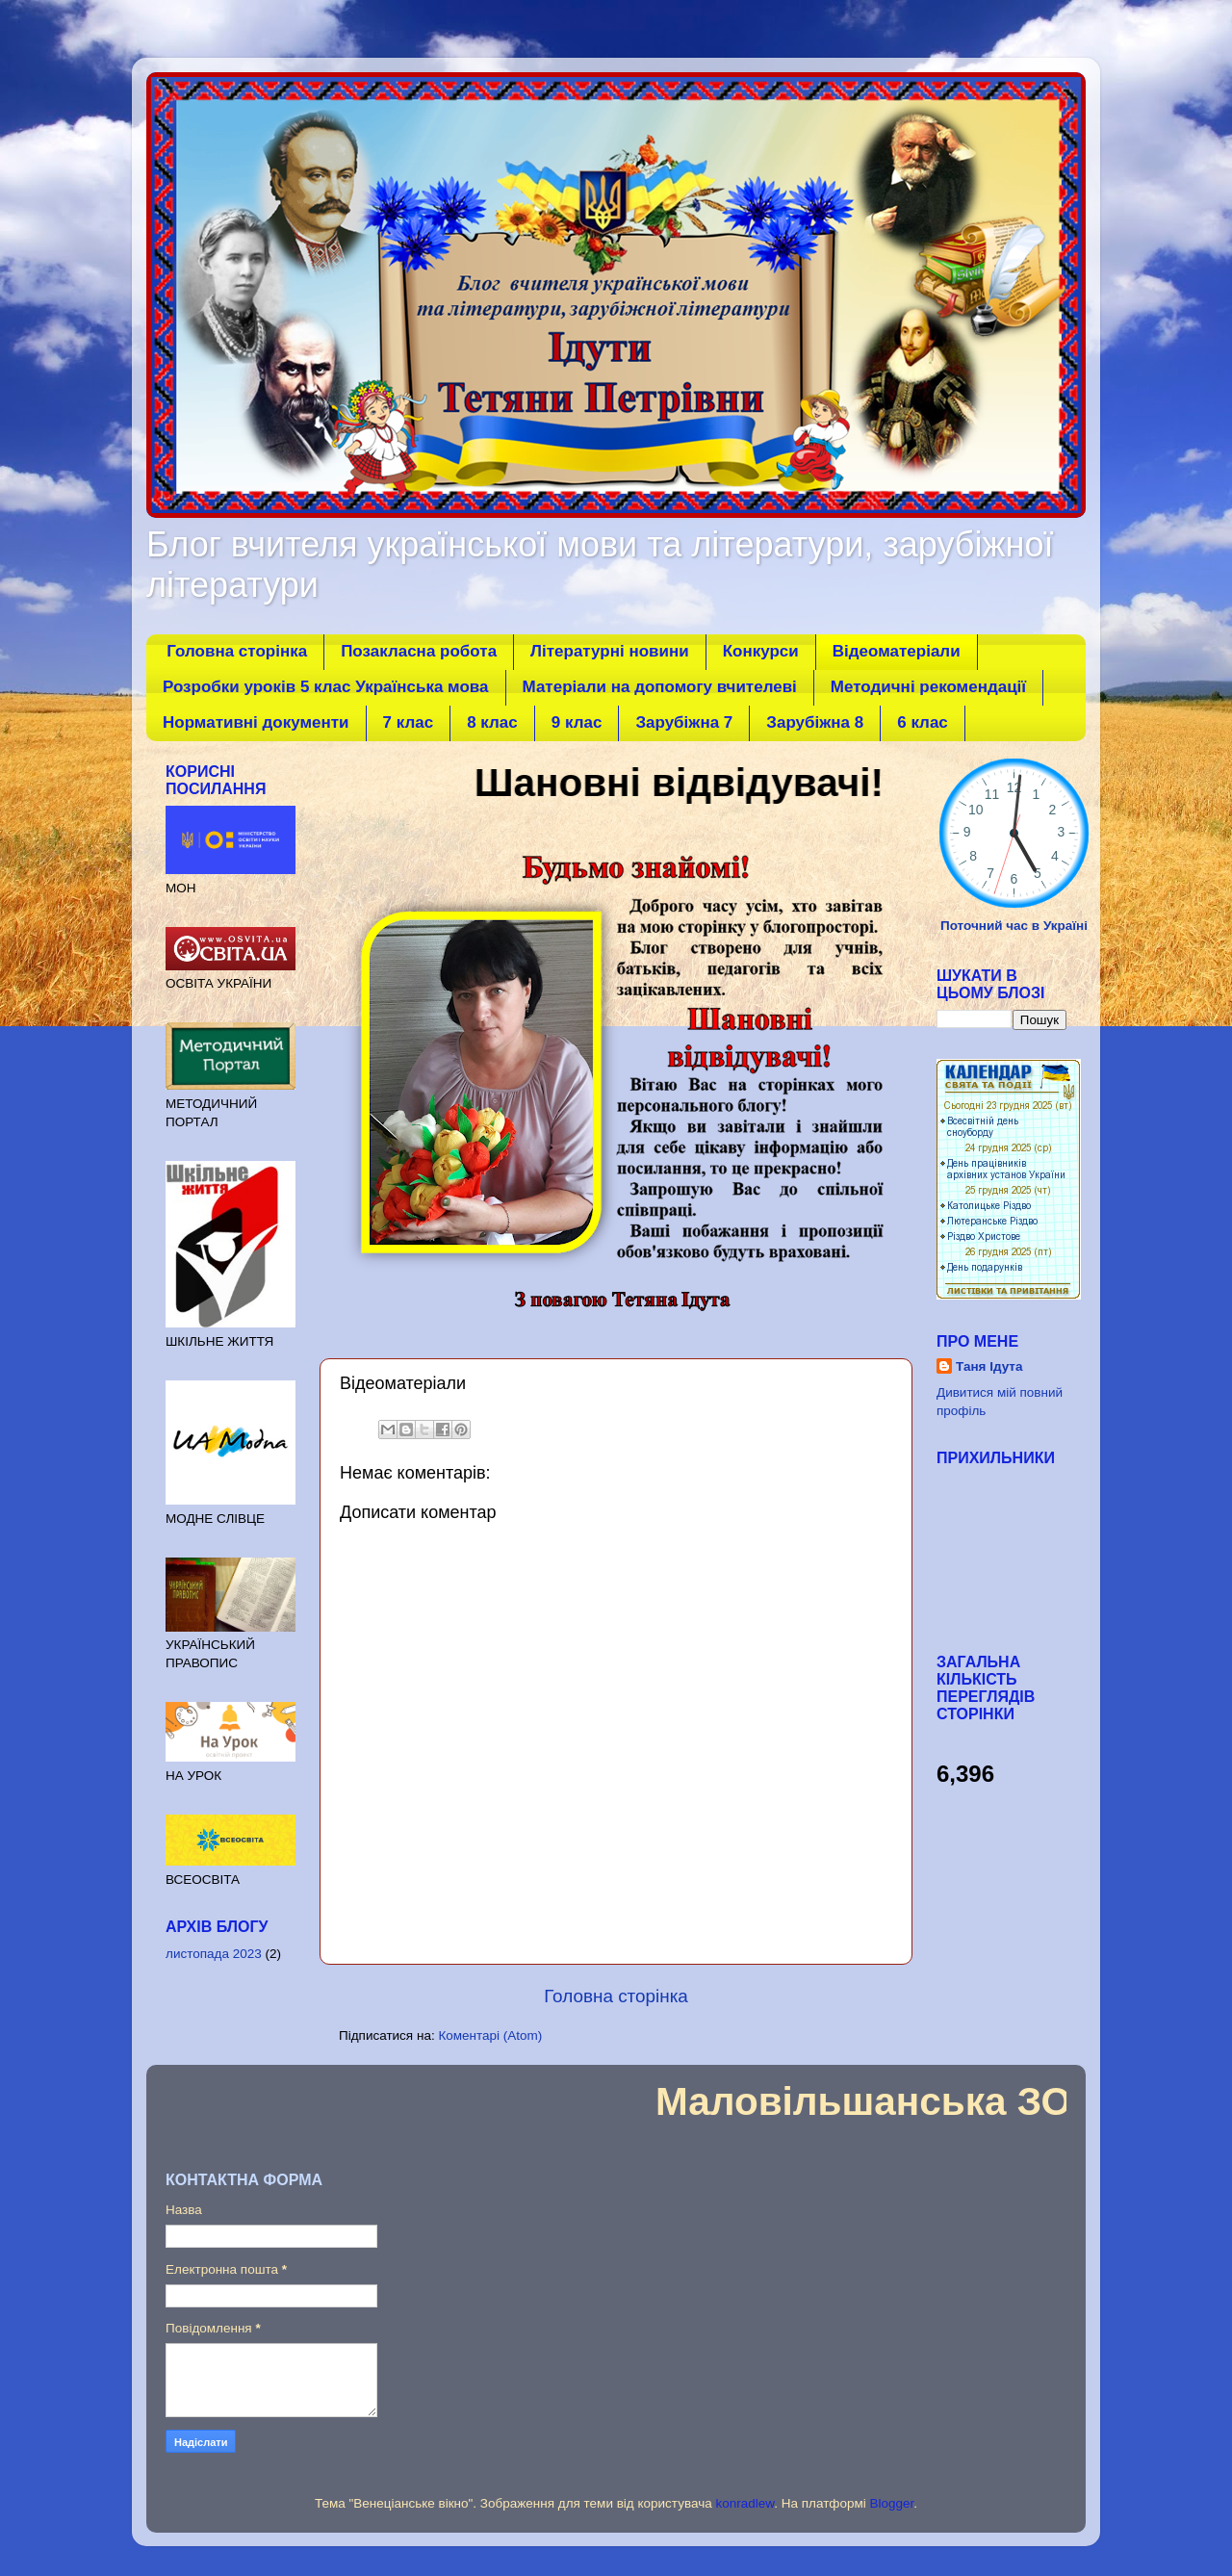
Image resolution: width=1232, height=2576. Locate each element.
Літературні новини (609, 651)
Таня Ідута (989, 1366)
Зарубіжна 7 (683, 722)
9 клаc (577, 722)
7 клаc (408, 722)
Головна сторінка (237, 651)
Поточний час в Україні (1014, 925)
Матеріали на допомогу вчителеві (660, 687)
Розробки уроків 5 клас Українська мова (326, 687)
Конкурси (761, 651)
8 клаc (492, 722)
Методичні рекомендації (928, 687)
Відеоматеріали (897, 651)
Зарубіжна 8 (814, 722)
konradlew (744, 2503)
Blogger (892, 2503)
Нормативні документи (256, 722)
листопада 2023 (214, 1953)
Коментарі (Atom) (490, 2035)
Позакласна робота (419, 651)
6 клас (922, 722)
